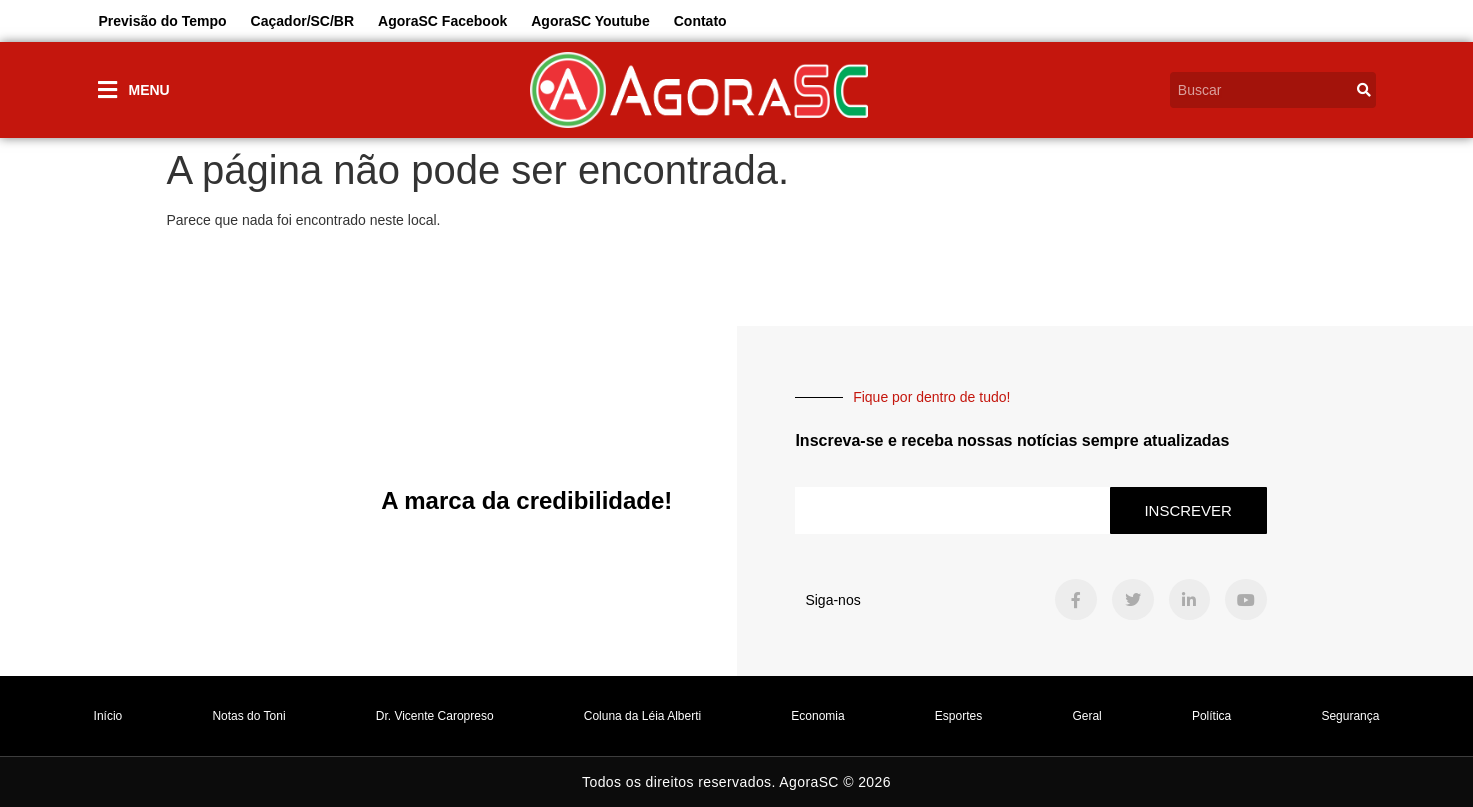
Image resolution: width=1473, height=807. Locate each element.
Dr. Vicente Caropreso (435, 716)
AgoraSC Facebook (442, 21)
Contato (700, 21)
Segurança (1350, 716)
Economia (817, 716)
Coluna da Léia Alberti (642, 716)
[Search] (1364, 90)
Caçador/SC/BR (302, 21)
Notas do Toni (248, 716)
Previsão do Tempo (163, 21)
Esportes (958, 716)
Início (108, 716)
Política (1211, 716)
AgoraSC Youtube (590, 21)
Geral (1086, 716)
